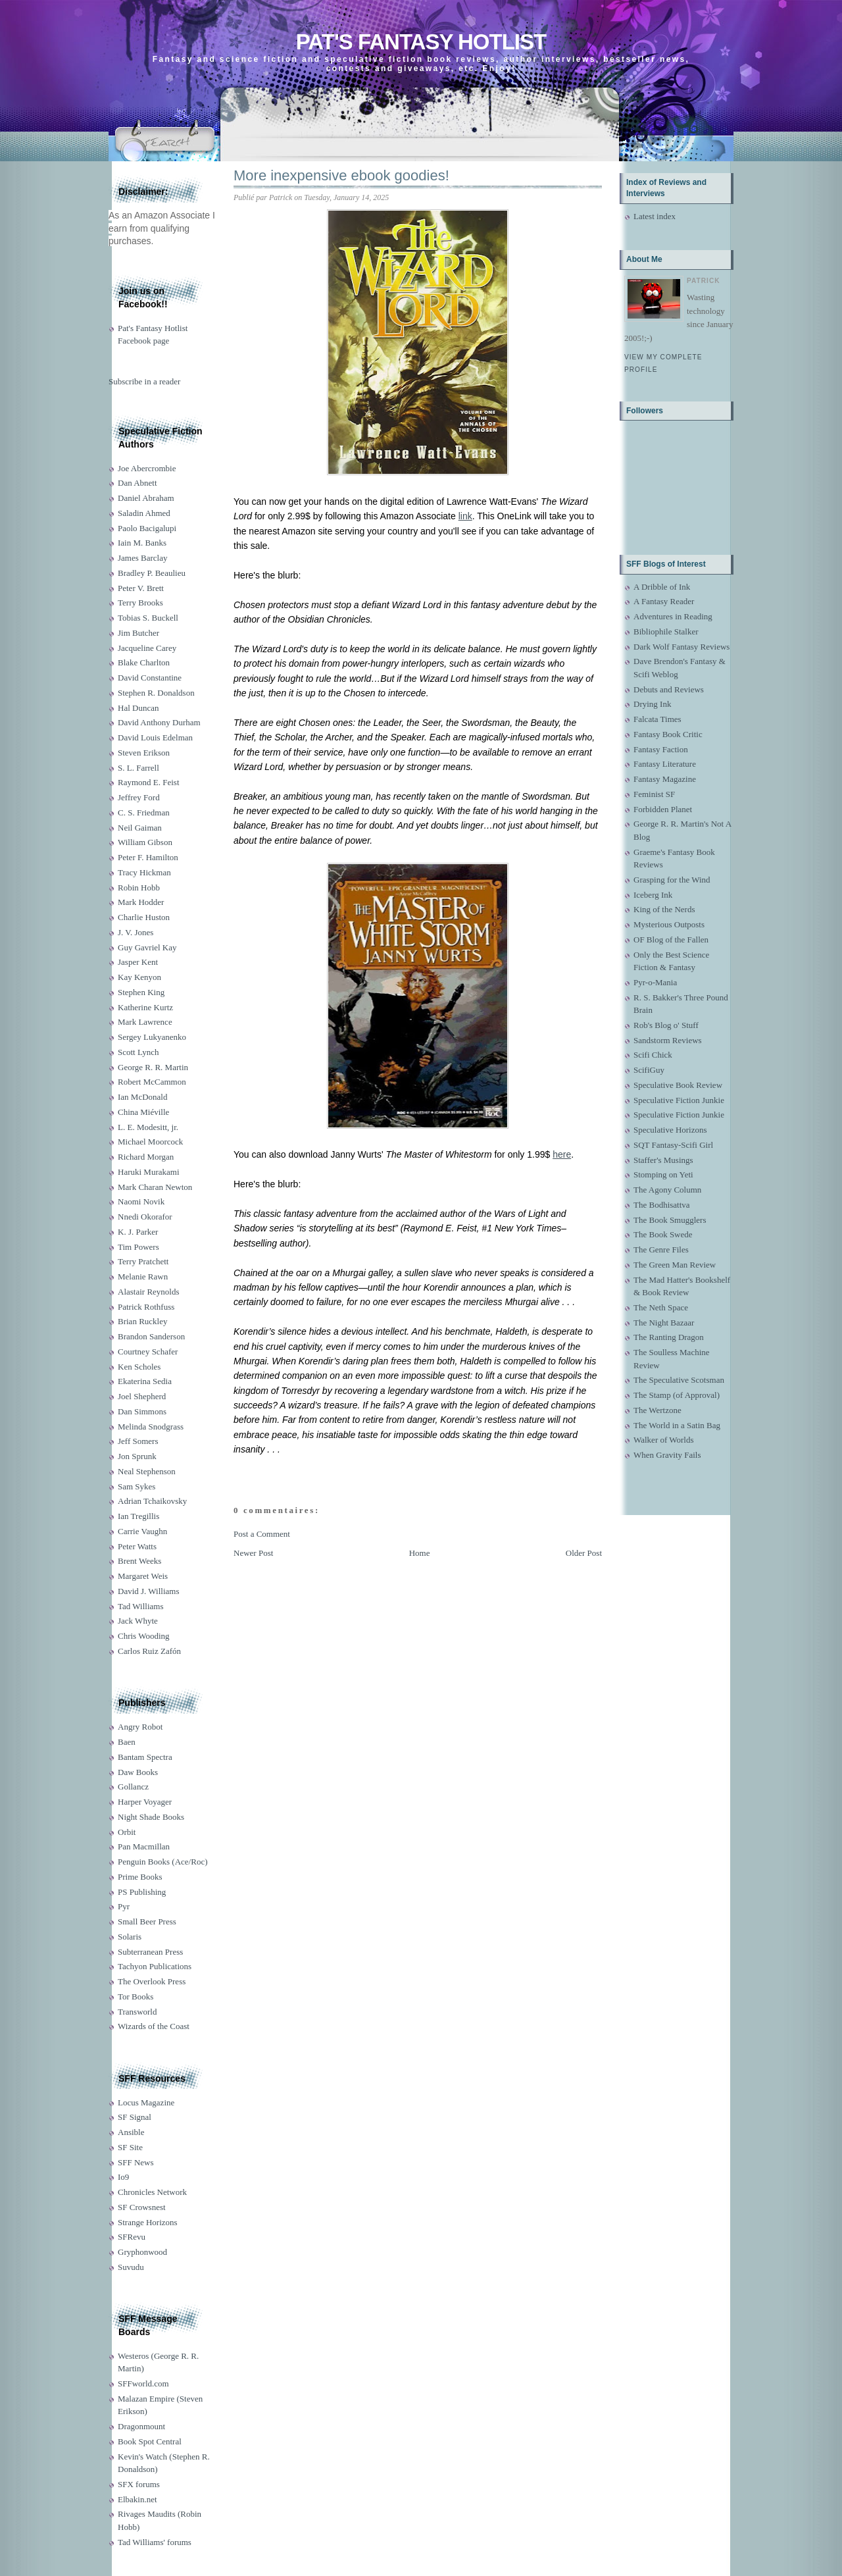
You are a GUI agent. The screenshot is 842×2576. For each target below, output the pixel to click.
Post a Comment (262, 1534)
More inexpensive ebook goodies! (341, 175)
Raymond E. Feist (149, 782)
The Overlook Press (152, 1981)
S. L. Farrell (138, 768)
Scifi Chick (652, 1055)
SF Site (130, 2147)
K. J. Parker (138, 1232)
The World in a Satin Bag (676, 1425)
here (562, 1154)
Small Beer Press (147, 1921)
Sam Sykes (136, 1486)
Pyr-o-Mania (655, 982)
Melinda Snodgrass (151, 1426)
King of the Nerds (664, 909)
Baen (127, 1742)
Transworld (137, 2012)
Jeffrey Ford (139, 797)
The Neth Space (660, 1307)
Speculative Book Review (677, 1085)
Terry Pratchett (143, 1261)
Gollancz (133, 1786)
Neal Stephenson (147, 1471)
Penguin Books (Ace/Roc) (162, 1862)
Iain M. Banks (142, 543)
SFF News (136, 2162)
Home (419, 1553)
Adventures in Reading (672, 616)
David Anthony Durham (159, 722)
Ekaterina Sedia (145, 1381)
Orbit (127, 1832)
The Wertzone (657, 1410)
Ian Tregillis (138, 1516)
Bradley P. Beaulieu (152, 573)
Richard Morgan (146, 1157)
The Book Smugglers (669, 1220)
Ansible (131, 2132)
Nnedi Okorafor (145, 1217)
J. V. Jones (135, 932)
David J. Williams (148, 1591)
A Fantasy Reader (663, 601)
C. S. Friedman (144, 812)
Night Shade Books (151, 1817)
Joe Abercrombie (147, 468)
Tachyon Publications (154, 1966)
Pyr (124, 1906)
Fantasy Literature (664, 764)
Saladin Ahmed (144, 513)
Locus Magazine (146, 2102)
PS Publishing (142, 1892)
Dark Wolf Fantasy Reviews (681, 647)
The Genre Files (661, 1249)
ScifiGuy (648, 1070)
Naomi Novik (141, 1201)
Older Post (584, 1553)
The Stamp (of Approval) (676, 1395)
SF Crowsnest (142, 2207)
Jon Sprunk (137, 1456)
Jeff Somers (138, 1441)
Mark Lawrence (145, 1022)
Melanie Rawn (143, 1276)
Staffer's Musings (663, 1160)
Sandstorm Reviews (667, 1040)
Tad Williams (140, 1606)
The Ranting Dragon (668, 1337)
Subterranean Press (150, 1952)
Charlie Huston (144, 917)
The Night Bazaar (663, 1322)
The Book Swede (663, 1234)
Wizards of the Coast (153, 2026)
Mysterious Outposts (669, 924)
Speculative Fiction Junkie (678, 1100)
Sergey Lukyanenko (152, 1037)
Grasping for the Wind (671, 880)
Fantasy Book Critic (668, 734)
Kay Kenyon (139, 977)
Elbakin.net (137, 2499)
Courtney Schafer (148, 1351)
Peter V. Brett (141, 588)
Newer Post (253, 1553)
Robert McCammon (152, 1082)
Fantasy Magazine (664, 779)
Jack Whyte (138, 1621)
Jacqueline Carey (147, 648)
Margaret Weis (143, 1576)
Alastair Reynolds (149, 1292)
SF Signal (134, 2117)
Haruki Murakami (149, 1172)
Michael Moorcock (150, 1141)
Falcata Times (657, 719)
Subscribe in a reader (144, 381)
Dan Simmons (142, 1411)
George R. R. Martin (153, 1067)
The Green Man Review (674, 1265)
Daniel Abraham (146, 498)
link (465, 516)
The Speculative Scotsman (678, 1380)
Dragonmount (141, 2426)
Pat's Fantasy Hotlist (421, 42)
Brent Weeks (139, 1561)
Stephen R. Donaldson (156, 693)
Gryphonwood (142, 2252)
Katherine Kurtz (145, 1007)
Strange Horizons (148, 2222)
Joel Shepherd (142, 1396)
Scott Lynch (138, 1052)
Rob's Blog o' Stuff (666, 1025)
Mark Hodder (141, 902)
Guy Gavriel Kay (147, 947)
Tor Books (135, 1996)
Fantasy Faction (660, 749)
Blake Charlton (144, 662)
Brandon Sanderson (151, 1336)
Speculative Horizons (670, 1130)
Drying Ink (652, 704)
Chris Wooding (144, 1636)
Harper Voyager (145, 1802)
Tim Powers (138, 1247)
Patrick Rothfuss (146, 1307)
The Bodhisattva (661, 1205)
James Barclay (142, 558)
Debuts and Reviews (668, 689)
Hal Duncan (138, 708)
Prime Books (140, 1877)
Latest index (654, 216)
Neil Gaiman (140, 828)
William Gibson (145, 842)
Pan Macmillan (144, 1846)
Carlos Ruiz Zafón (149, 1651)
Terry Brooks (140, 602)
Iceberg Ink (652, 895)
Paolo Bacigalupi (147, 528)
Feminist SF (654, 794)
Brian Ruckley (142, 1321)
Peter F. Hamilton (148, 857)
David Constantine (150, 678)
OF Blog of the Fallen (670, 939)
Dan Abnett (137, 483)
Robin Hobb (139, 887)
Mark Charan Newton (155, 1187)
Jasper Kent (138, 962)
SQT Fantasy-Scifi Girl (673, 1145)
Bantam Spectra (145, 1757)
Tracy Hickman (144, 872)
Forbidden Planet (662, 809)
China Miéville (143, 1112)
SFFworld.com (143, 2383)
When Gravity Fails (667, 1455)
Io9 (123, 2177)
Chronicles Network (152, 2192)
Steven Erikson (144, 753)
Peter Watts (137, 1546)
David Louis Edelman (155, 737)
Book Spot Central (150, 2441)
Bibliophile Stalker (666, 631)
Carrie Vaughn (142, 1531)
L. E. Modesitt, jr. (148, 1127)
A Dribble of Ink (661, 587)
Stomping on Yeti (663, 1174)
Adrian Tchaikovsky (152, 1501)
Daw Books (138, 1772)
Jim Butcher (138, 633)
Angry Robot (140, 1727)
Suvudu (131, 2267)
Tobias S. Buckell (148, 618)
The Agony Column (667, 1190)
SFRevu (131, 2237)
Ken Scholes (139, 1367)
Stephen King (141, 992)
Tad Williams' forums (154, 2542)
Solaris (129, 1937)
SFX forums (139, 2484)
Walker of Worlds (663, 1440)
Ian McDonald (142, 1097)
